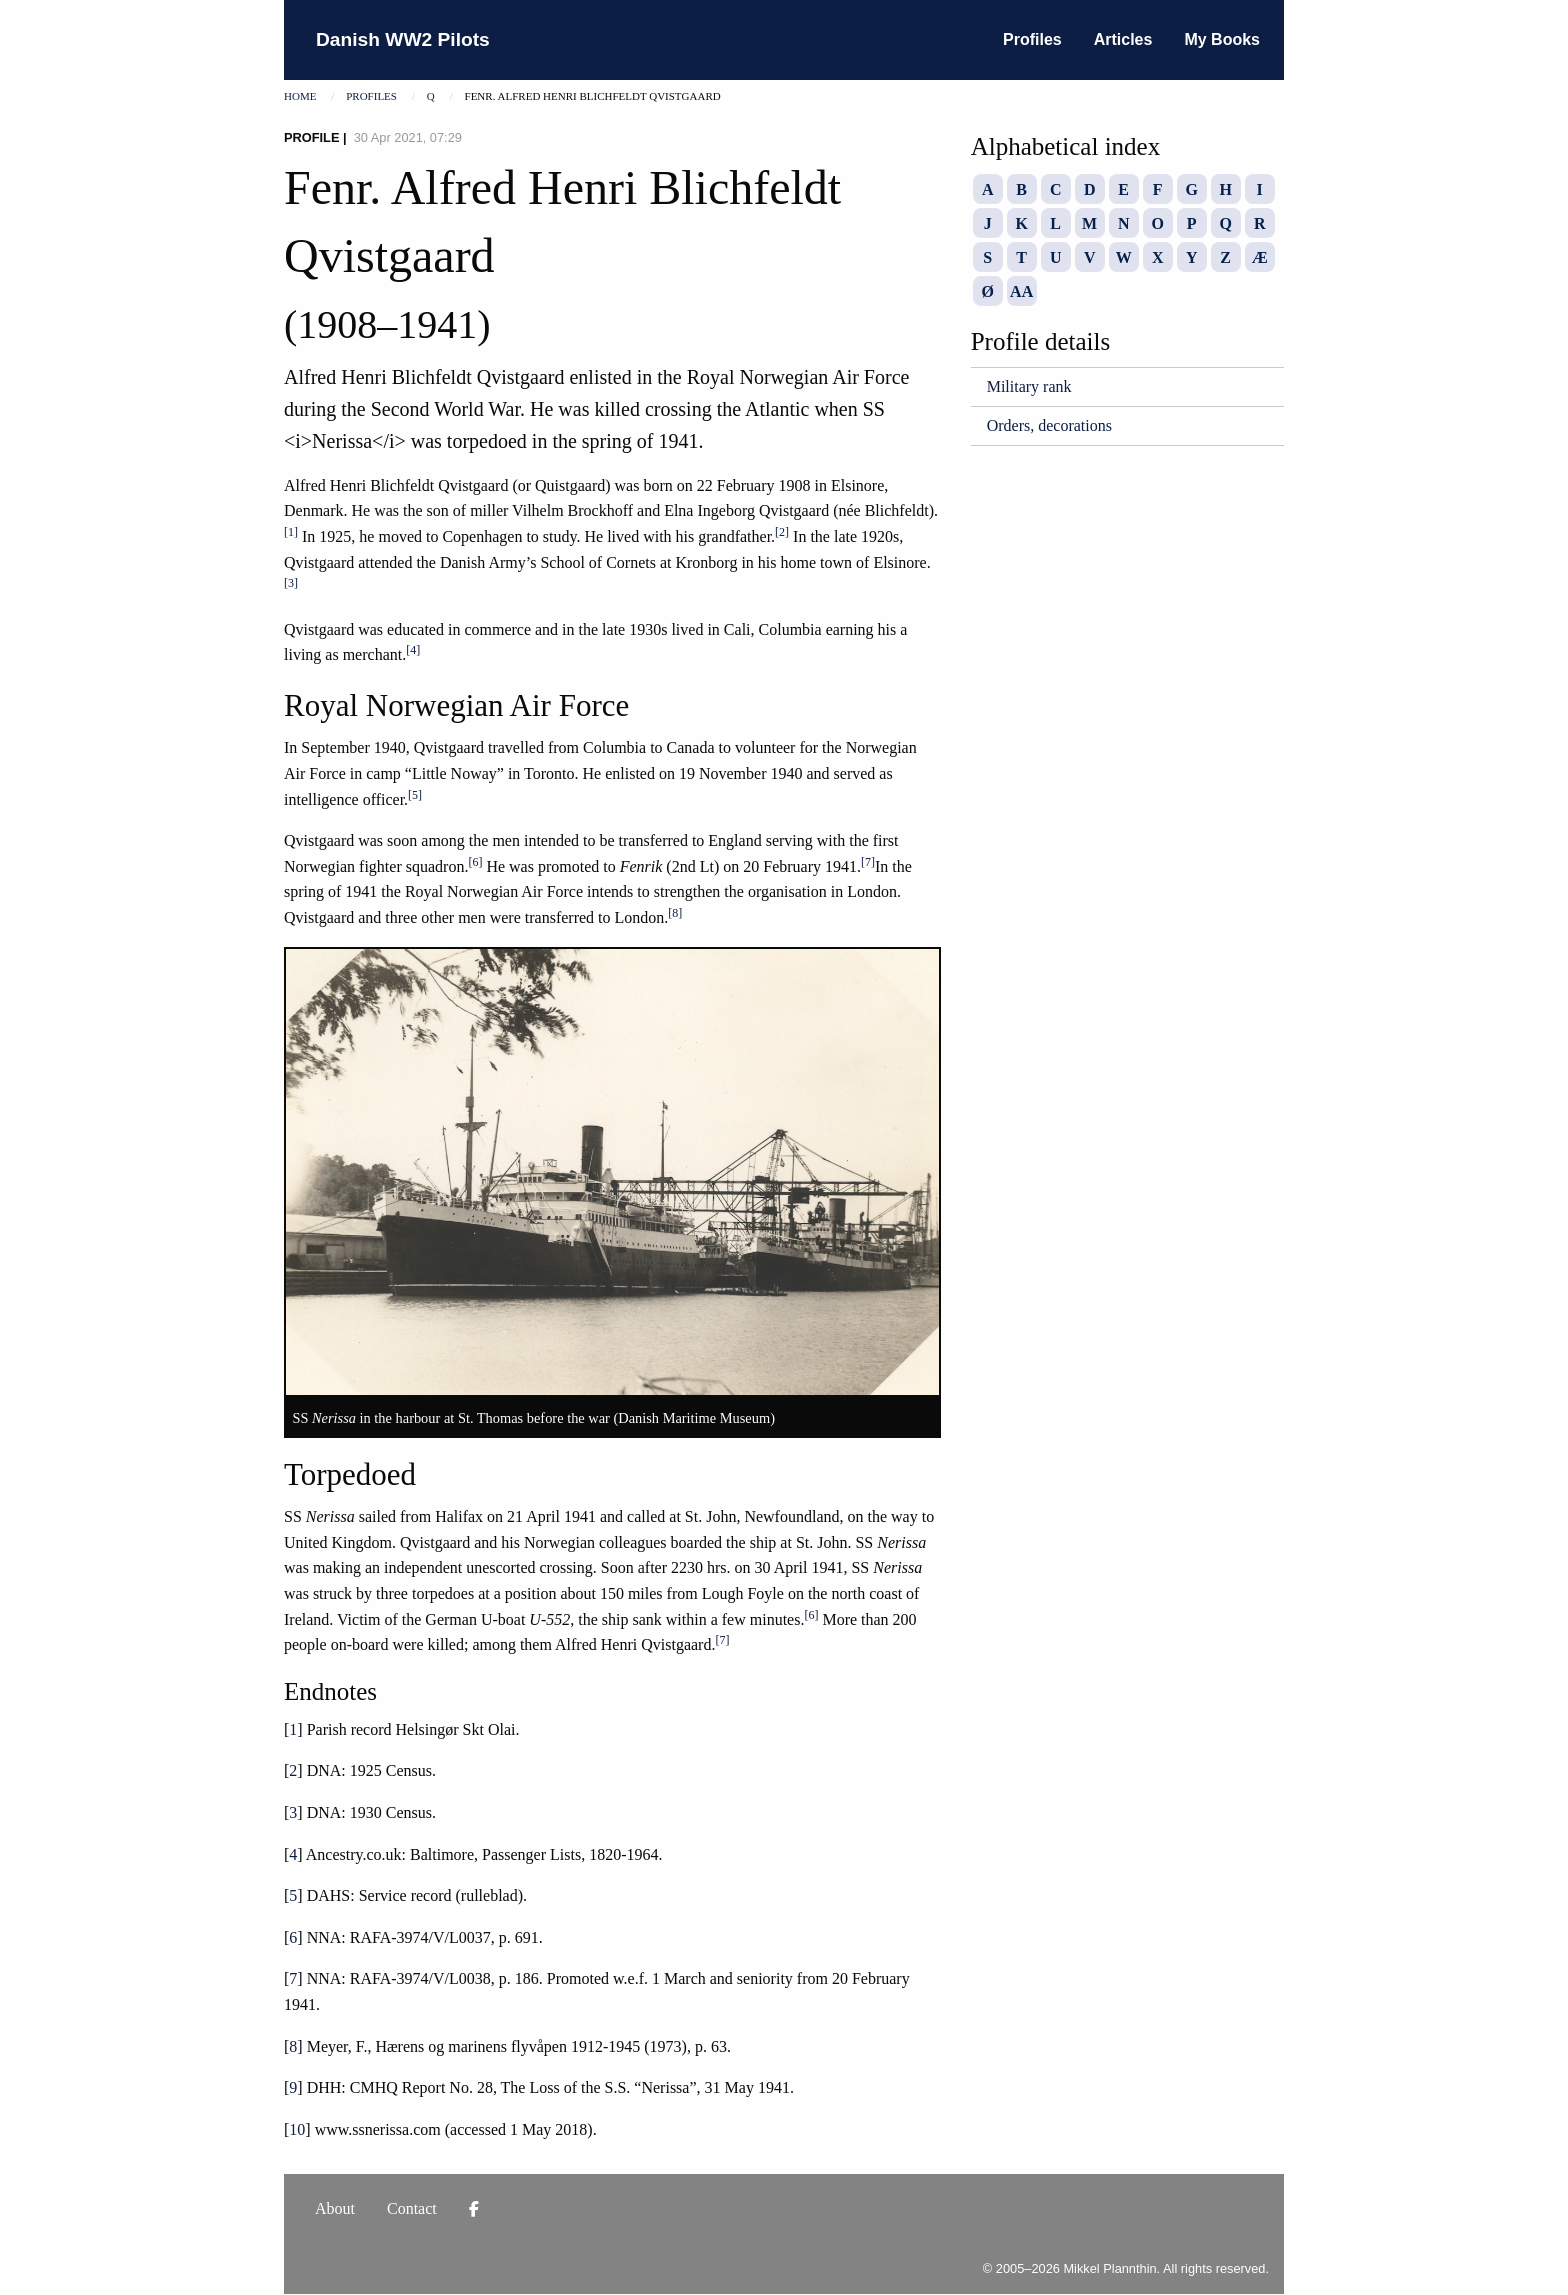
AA (1021, 291)
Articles (1123, 39)
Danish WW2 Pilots (403, 39)
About (335, 2208)
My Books (1222, 39)
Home (300, 96)
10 (297, 2129)
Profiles (1032, 39)
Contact (412, 2208)
